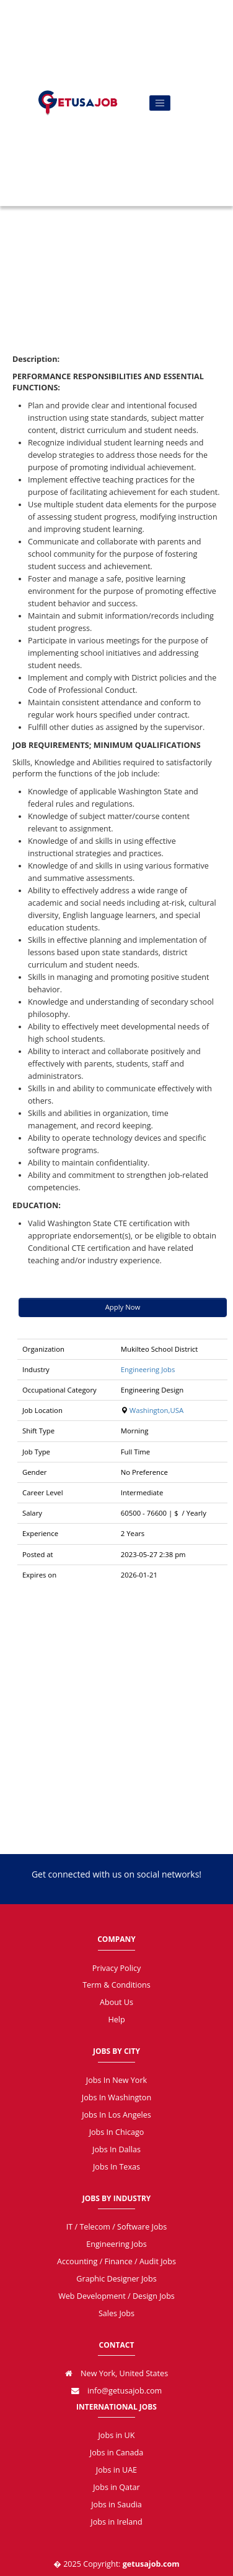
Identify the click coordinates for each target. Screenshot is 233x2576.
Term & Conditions (116, 1985)
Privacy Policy (116, 1968)
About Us (116, 2002)
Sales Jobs (116, 2313)
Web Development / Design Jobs (116, 2296)
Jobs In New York (116, 2080)
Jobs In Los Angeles (116, 2115)
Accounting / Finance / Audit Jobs (116, 2261)
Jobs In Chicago (116, 2132)
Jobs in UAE (116, 2470)
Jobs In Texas (116, 2167)
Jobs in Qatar (116, 2487)
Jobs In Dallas (116, 2149)
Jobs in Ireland (116, 2522)
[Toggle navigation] (160, 103)
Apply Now (123, 1307)
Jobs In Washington (116, 2097)
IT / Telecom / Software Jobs (116, 2227)
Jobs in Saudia (116, 2504)
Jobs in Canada (116, 2452)
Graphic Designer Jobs (116, 2278)
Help (116, 2019)
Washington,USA (155, 1410)
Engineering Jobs (148, 1369)
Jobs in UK (116, 2435)
